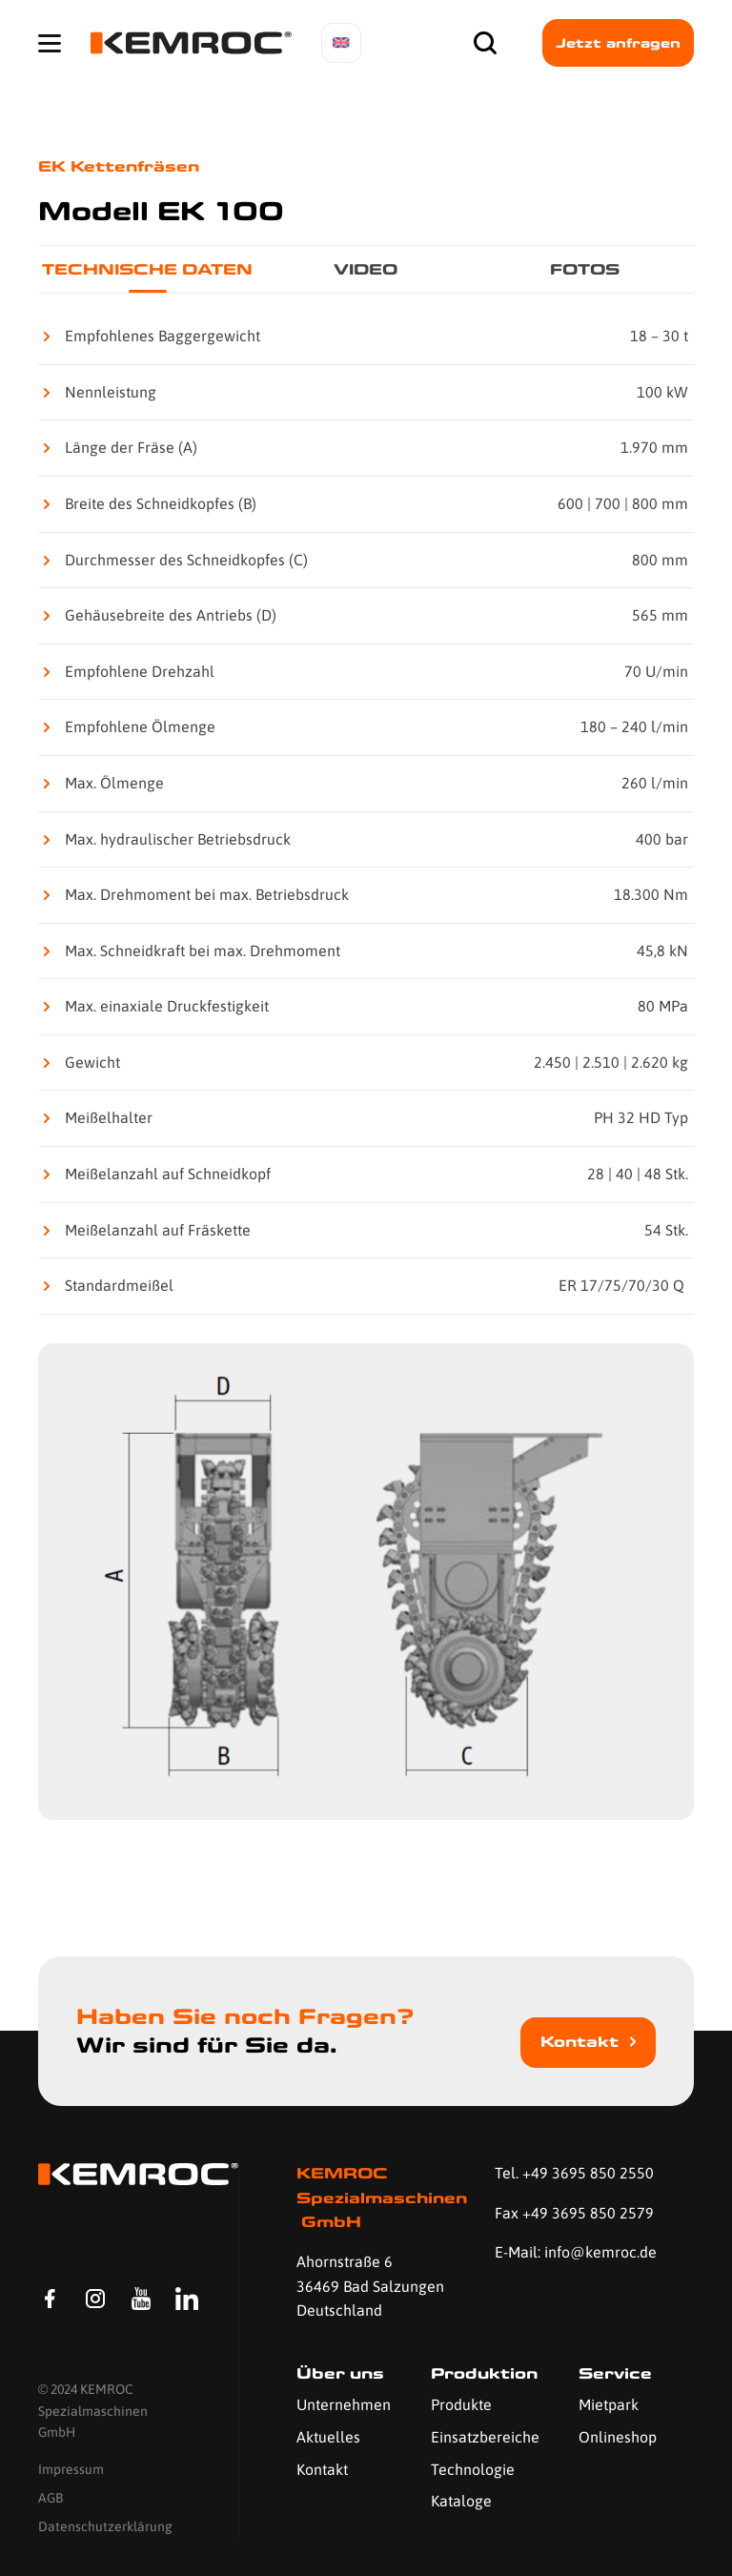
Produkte (461, 2404)
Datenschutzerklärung (105, 2527)
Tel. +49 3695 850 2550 (574, 2172)
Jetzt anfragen (618, 43)
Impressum (71, 2469)
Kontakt (579, 2042)
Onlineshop (618, 2436)
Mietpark (609, 2404)
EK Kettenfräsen (118, 166)
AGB (50, 2498)
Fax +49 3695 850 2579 (574, 2212)
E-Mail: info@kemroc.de (576, 2251)
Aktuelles (328, 2436)
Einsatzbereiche (485, 2436)
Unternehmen (343, 2404)
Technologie (473, 2469)
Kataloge (461, 2500)
